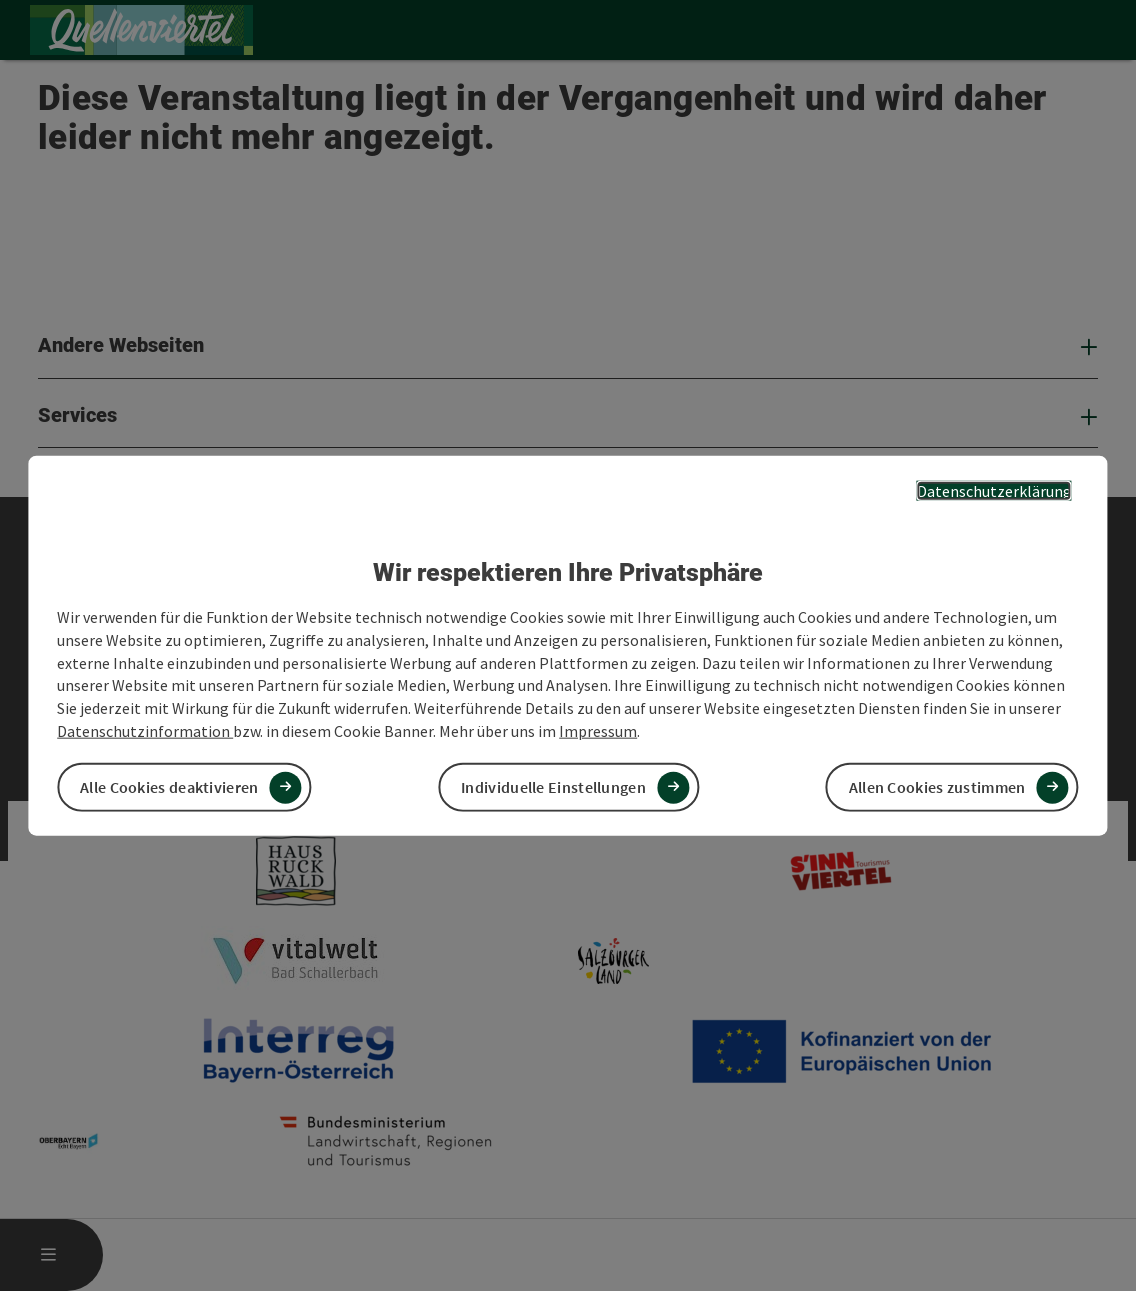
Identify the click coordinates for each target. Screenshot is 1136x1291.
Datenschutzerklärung (994, 490)
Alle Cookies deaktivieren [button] (169, 787)
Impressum (598, 731)
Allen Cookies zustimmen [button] (937, 787)
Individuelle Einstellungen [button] (553, 787)
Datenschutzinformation (145, 731)
